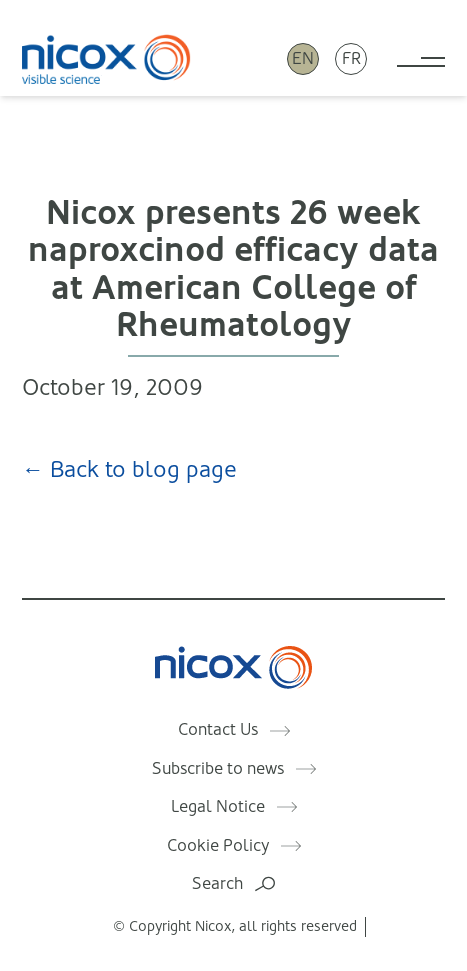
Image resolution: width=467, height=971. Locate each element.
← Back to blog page (129, 469)
